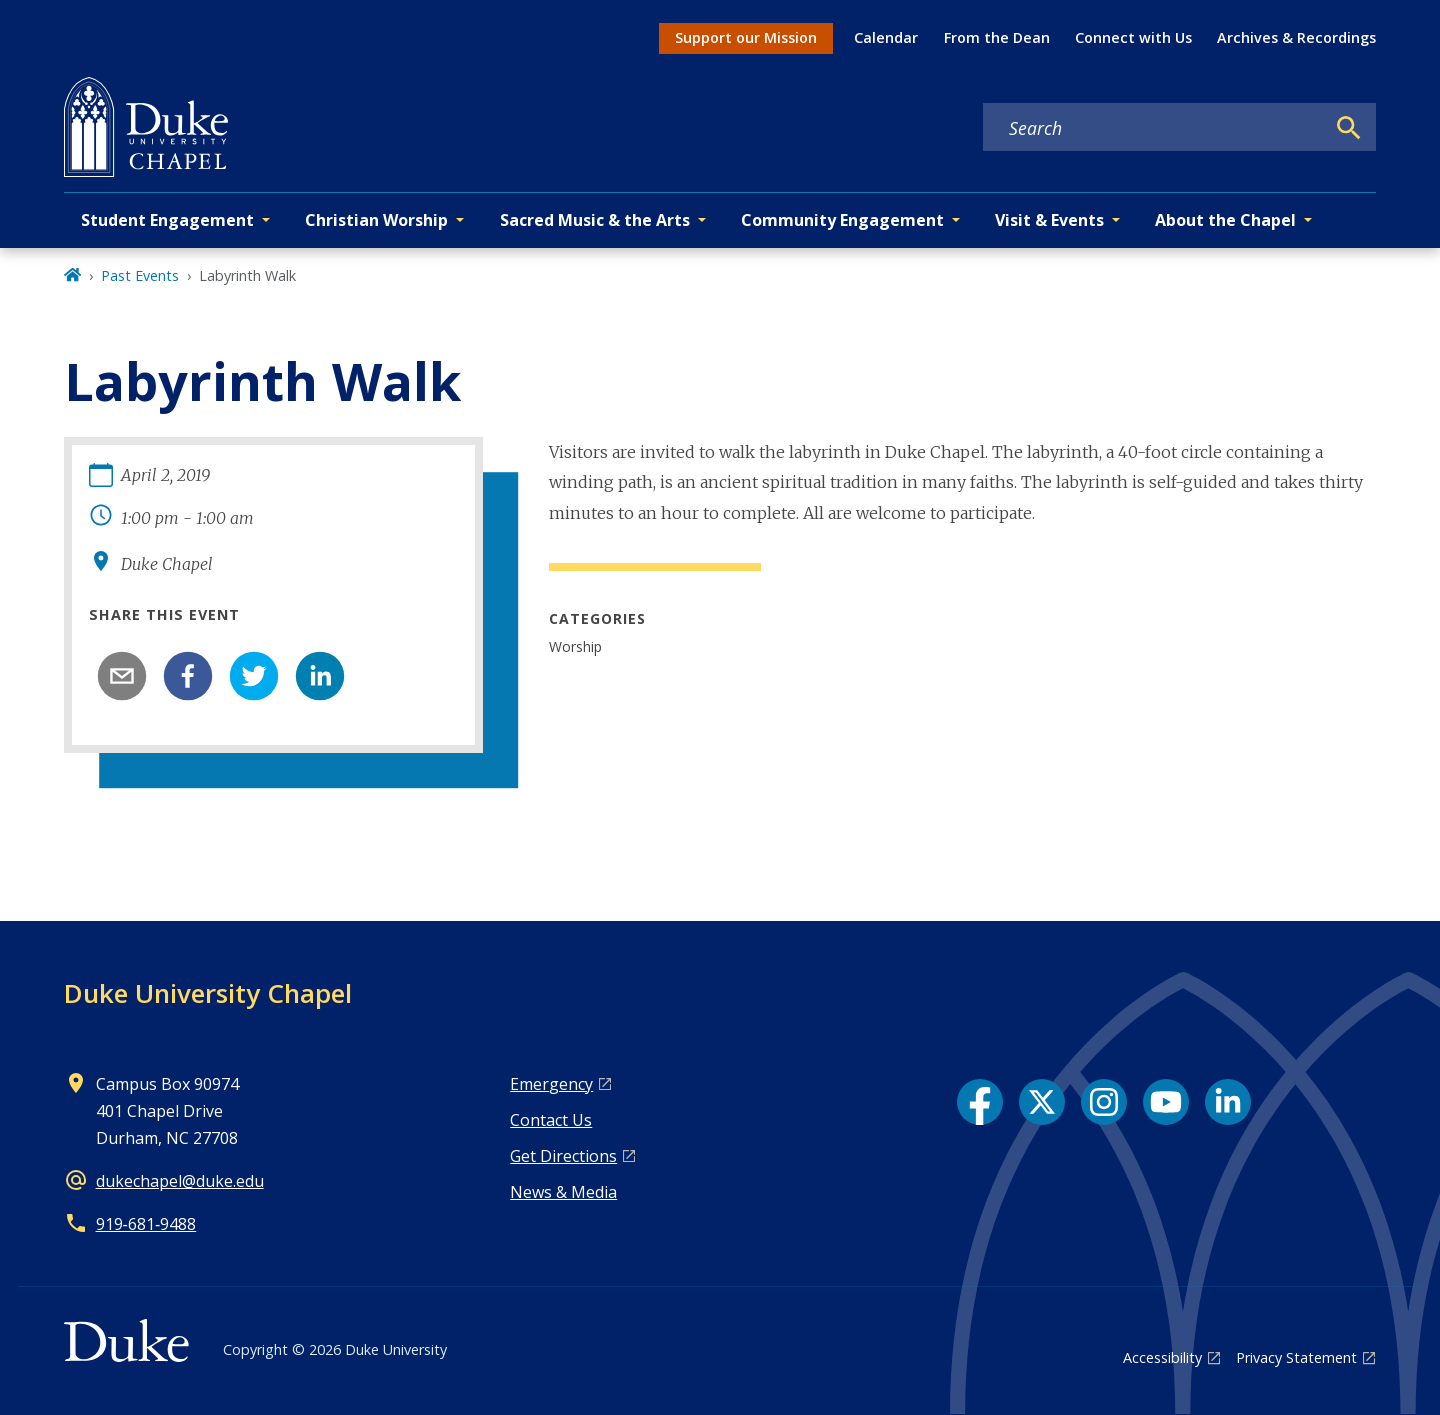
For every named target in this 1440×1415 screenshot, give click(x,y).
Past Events (140, 275)
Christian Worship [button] (376, 220)
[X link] (1042, 1102)
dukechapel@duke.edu (180, 1181)
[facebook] (188, 676)
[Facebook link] (980, 1102)
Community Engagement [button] (842, 220)
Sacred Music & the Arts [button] (595, 220)
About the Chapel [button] (1225, 220)
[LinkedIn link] (1228, 1102)
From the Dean (997, 37)
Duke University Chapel (208, 993)
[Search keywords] (1154, 128)
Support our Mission (746, 37)
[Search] (1349, 128)
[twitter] (254, 676)
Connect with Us (1133, 37)
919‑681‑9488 (146, 1224)
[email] (122, 676)
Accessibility (1162, 1357)
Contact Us (551, 1120)
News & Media (563, 1192)
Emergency (551, 1084)
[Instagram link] (1104, 1102)
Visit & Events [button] (1049, 220)
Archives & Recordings (1296, 37)
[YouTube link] (1166, 1102)
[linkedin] (320, 676)
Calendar (886, 37)
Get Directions (563, 1156)
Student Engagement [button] (167, 220)
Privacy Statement (1296, 1357)
